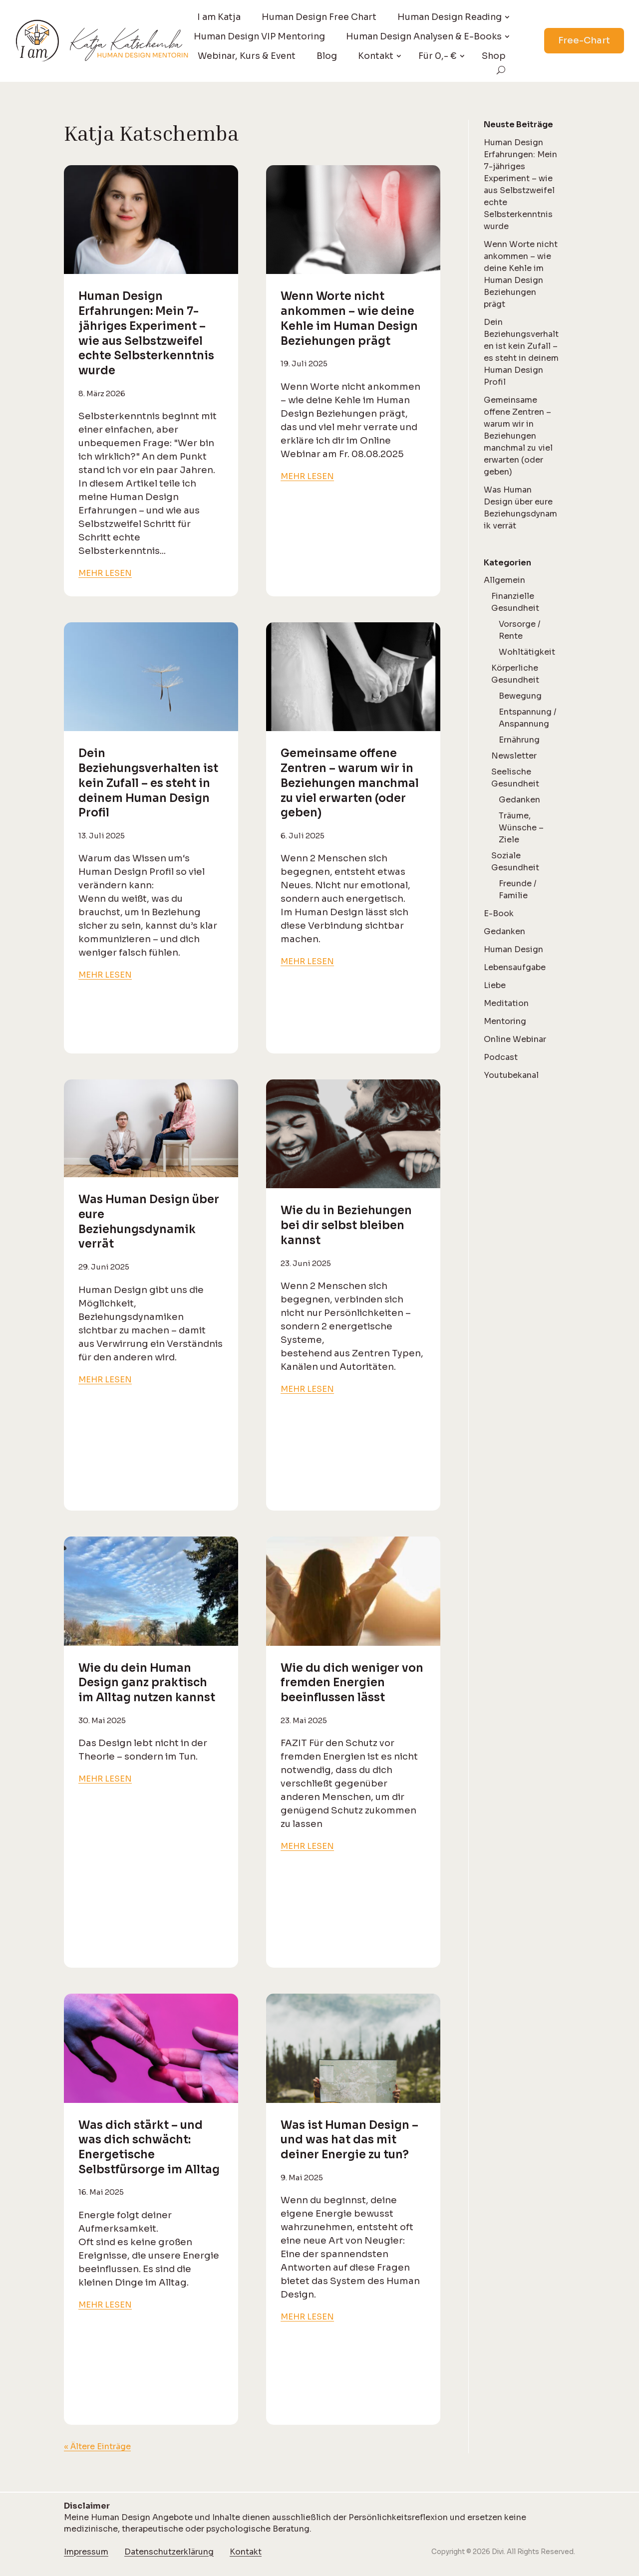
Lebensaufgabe (515, 967)
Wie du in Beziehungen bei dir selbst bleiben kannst (346, 1225)
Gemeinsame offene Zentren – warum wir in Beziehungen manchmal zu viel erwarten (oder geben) (350, 783)
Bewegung (520, 696)
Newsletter (514, 756)
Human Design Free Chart (319, 16)
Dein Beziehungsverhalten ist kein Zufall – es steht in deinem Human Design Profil (148, 783)
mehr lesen (105, 573)
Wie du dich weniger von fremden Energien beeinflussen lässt (352, 1682)
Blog (327, 55)
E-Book (499, 913)
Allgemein (504, 580)
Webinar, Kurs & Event (247, 55)
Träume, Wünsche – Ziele (521, 827)
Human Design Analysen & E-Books (424, 36)
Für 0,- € (437, 55)
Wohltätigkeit (527, 652)
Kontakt (375, 55)
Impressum (86, 2552)
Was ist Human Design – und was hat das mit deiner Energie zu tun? (349, 2139)
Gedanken (519, 799)
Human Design (513, 949)
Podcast (501, 1057)
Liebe (495, 985)
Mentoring (505, 1021)
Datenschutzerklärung (169, 2552)
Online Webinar (515, 1039)
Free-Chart (584, 40)
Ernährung (519, 740)
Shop (494, 55)
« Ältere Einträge (97, 2446)
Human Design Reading (449, 16)
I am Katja (219, 16)
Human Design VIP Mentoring (259, 36)
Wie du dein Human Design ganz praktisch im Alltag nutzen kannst (146, 1682)
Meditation (506, 1003)
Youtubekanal (511, 1075)
